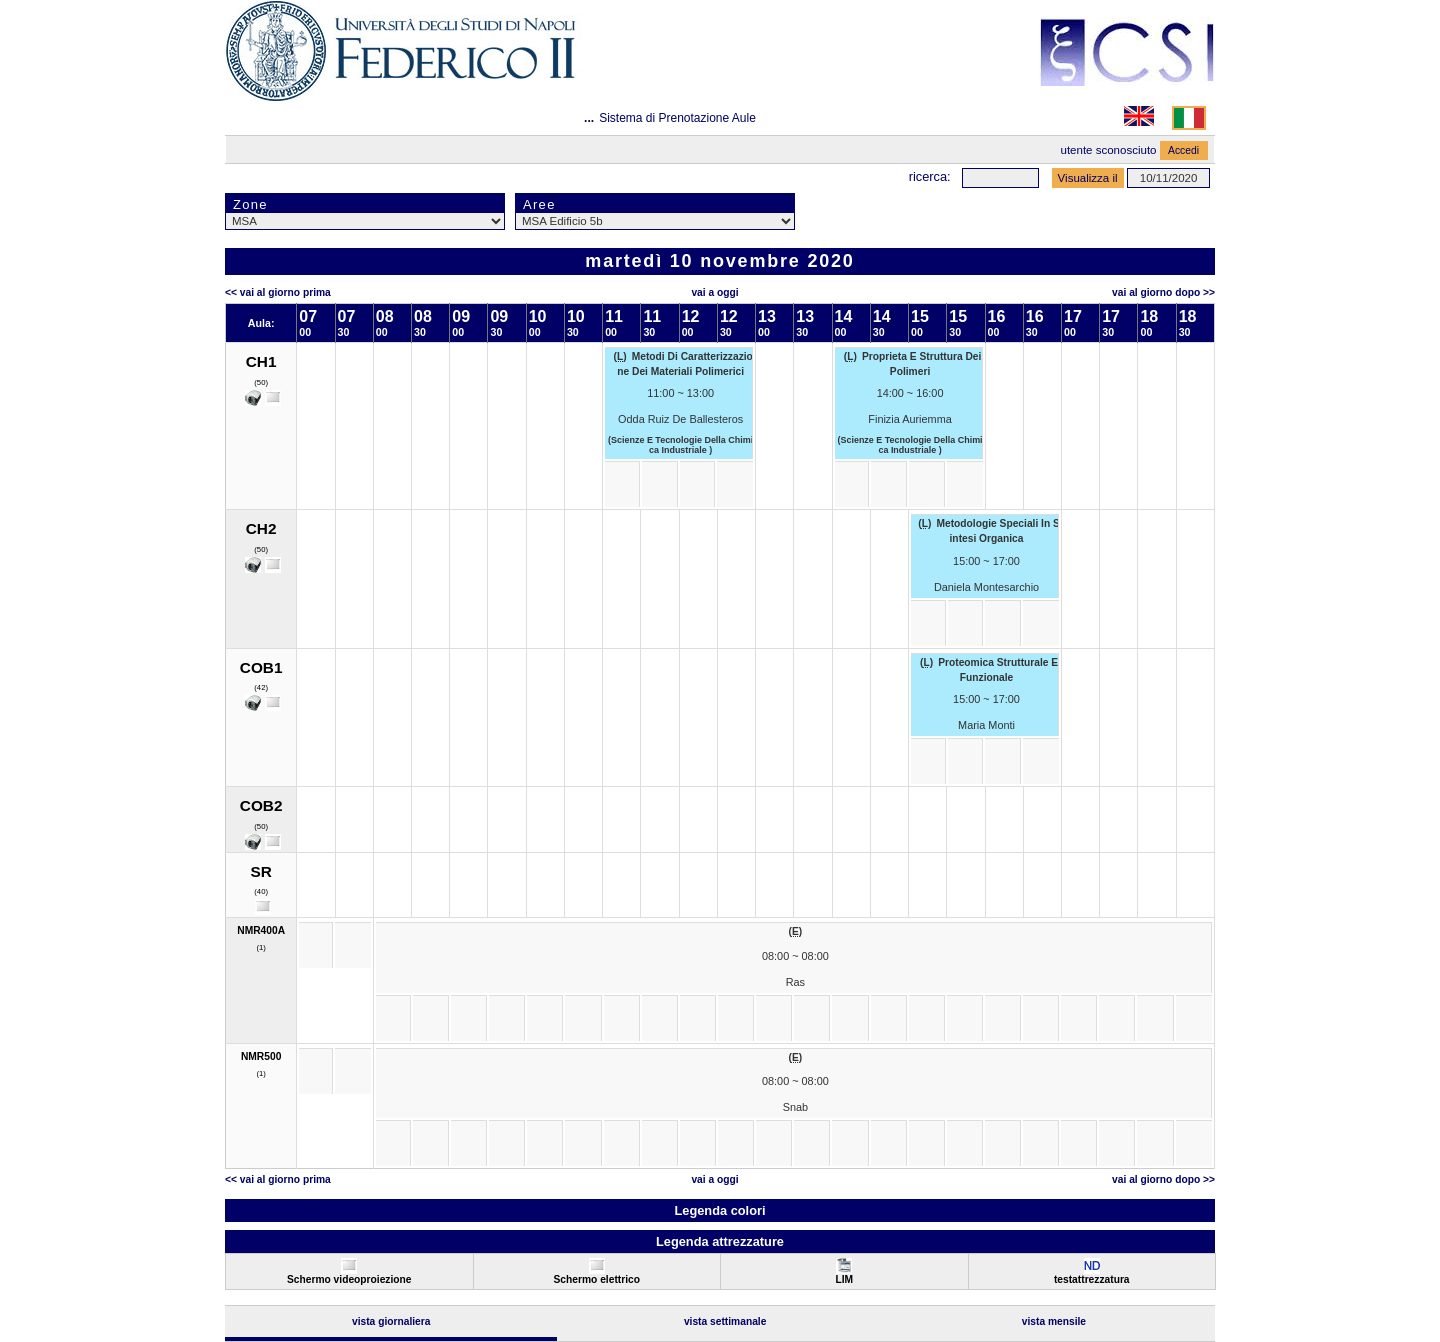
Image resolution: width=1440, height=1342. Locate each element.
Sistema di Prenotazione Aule (677, 118)
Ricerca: (930, 176)
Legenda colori (719, 1210)
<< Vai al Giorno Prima (278, 292)
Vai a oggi (714, 292)
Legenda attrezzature (720, 1241)
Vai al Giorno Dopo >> (1163, 292)
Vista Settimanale (725, 1321)
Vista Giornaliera (391, 1321)
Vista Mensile (1054, 1321)
